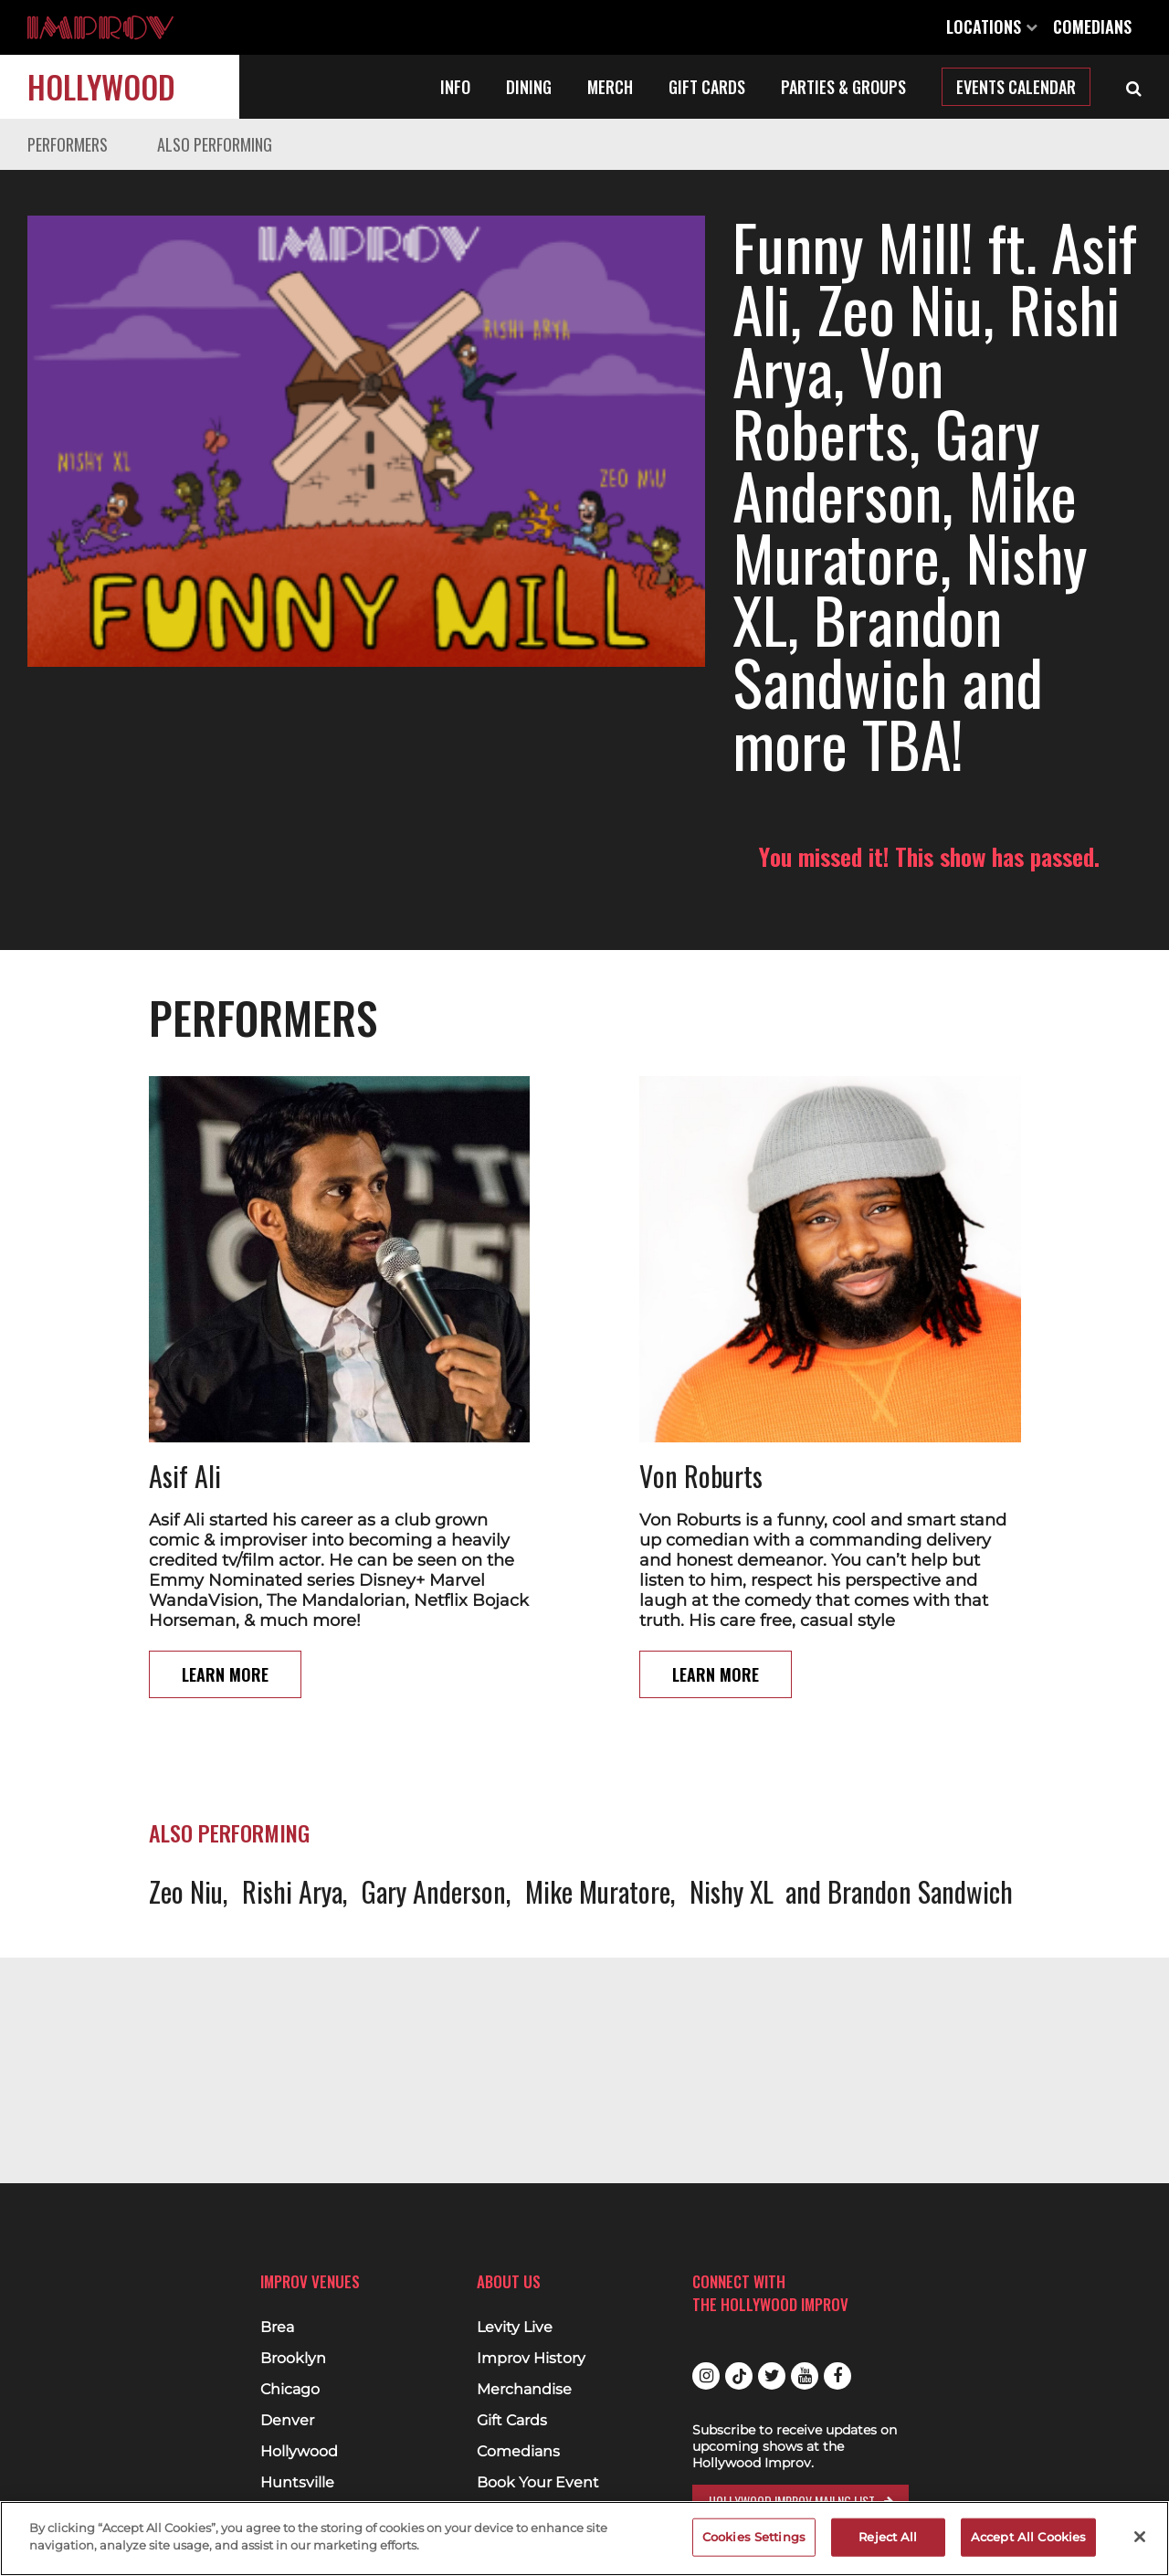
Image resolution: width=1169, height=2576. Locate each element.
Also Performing (214, 144)
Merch (610, 87)
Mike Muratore (597, 1767)
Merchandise (524, 2389)
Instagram (706, 2376)
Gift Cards (707, 87)
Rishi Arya (292, 1767)
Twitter (771, 2376)
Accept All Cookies (1028, 2536)
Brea (277, 2327)
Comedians (1092, 26)
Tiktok (739, 2376)
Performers (67, 144)
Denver (287, 2420)
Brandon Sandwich (920, 1767)
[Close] (1140, 2537)
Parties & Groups (843, 87)
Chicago (290, 2389)
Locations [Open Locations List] (991, 26)
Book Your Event (538, 2483)
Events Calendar (1016, 87)
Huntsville (297, 2483)
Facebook (837, 2376)
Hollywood (101, 86)
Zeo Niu (186, 1767)
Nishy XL (732, 1767)
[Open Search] (1134, 87)
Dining (529, 87)
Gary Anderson (434, 1767)
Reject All (887, 2536)
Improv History (531, 2358)
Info (455, 87)
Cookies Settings (754, 2536)
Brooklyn (293, 2358)
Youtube (804, 2376)
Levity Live (515, 2327)
